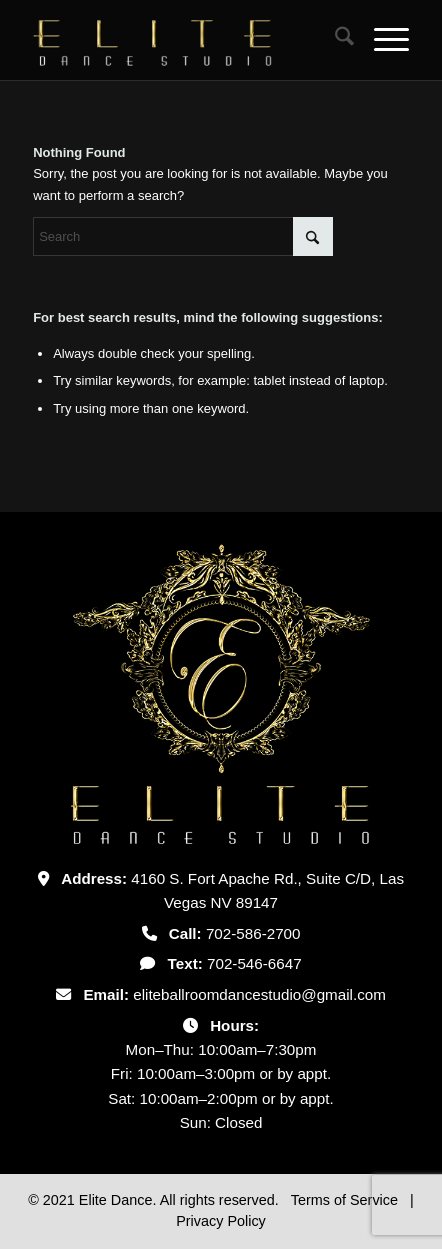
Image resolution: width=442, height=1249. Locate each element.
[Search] (334, 40)
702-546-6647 (254, 963)
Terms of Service (346, 1200)
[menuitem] (334, 40)
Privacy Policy (221, 1221)
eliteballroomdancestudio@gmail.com (259, 994)
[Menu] (381, 40)
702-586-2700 (253, 933)
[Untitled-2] (183, 40)
